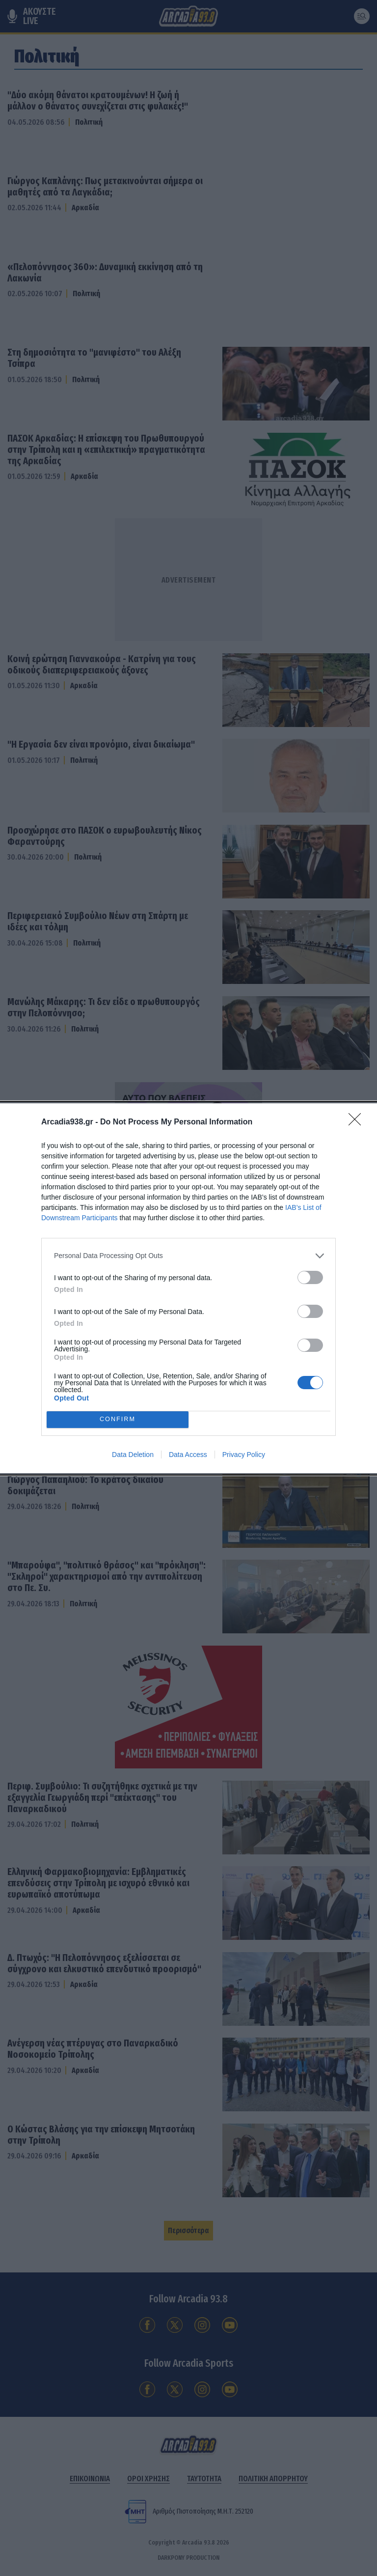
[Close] (358, 1122)
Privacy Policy (243, 1454)
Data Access (188, 1454)
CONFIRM (117, 1419)
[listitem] (188, 1256)
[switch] (310, 1277)
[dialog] (188, 1288)
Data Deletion (133, 1454)
